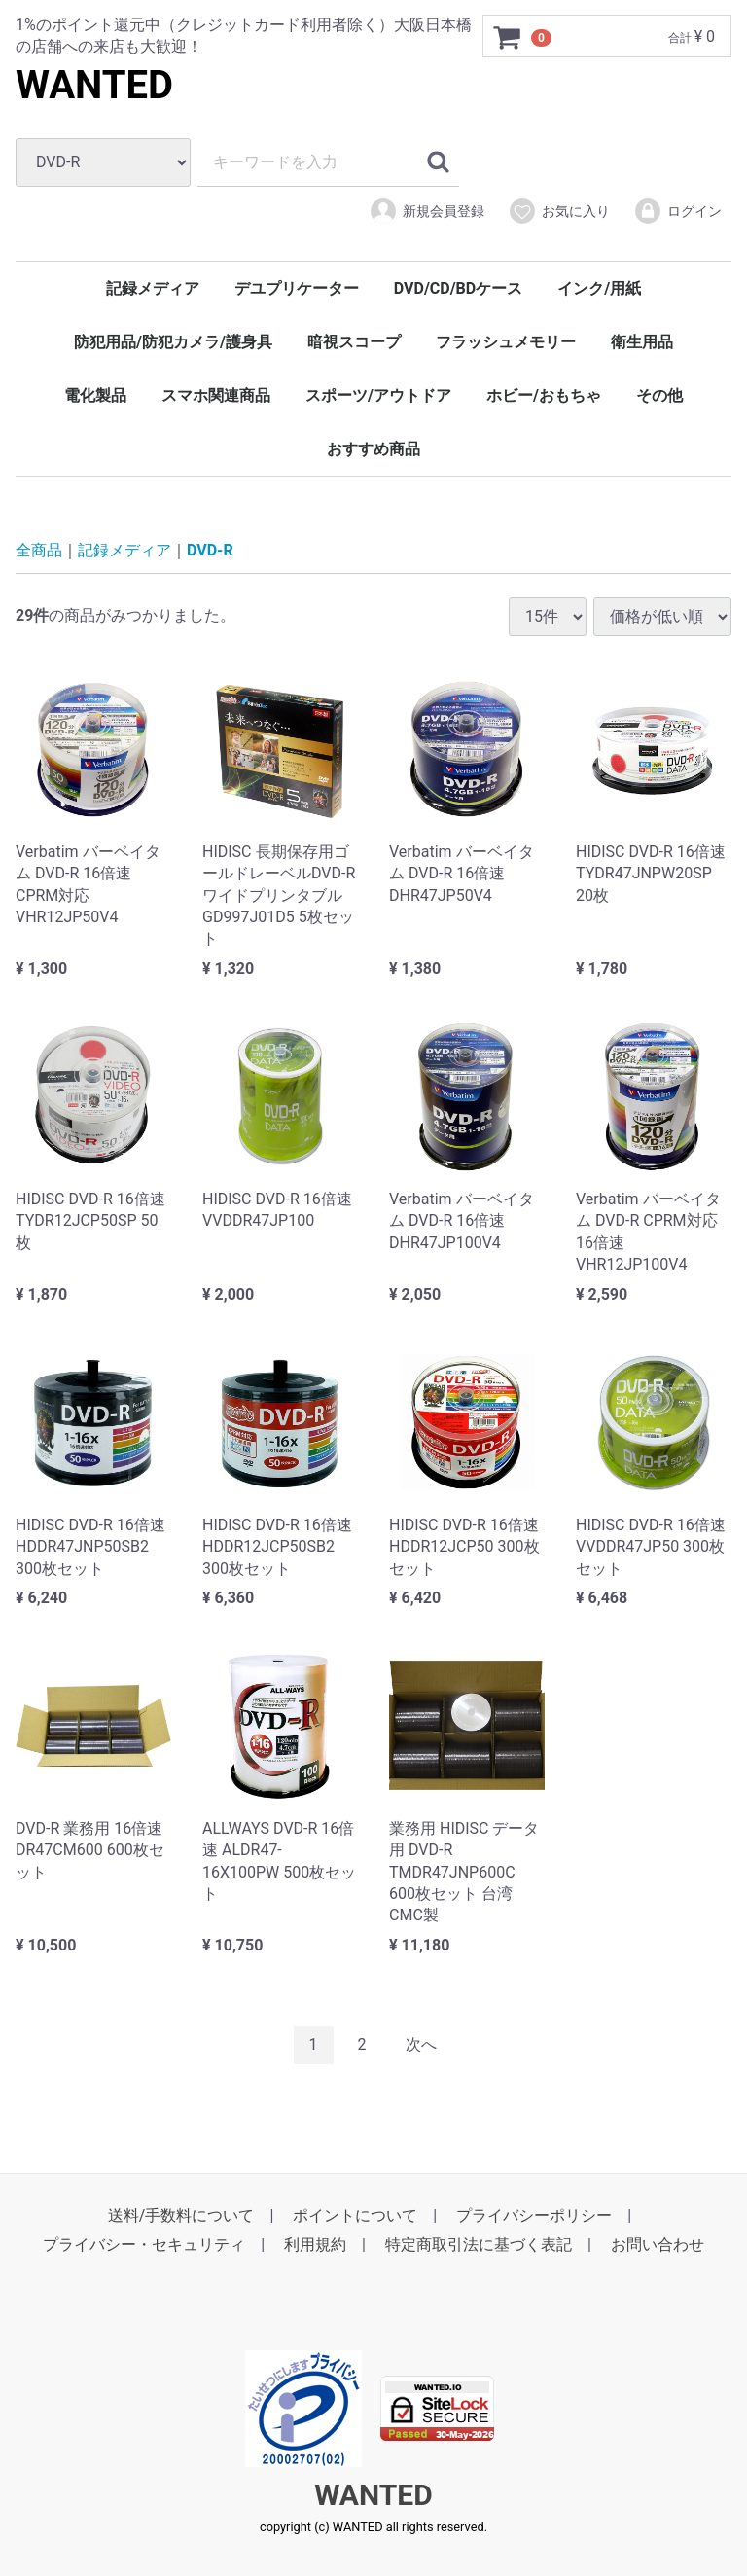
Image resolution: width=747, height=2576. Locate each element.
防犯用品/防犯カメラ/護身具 (173, 342)
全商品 (39, 550)
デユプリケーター (296, 288)
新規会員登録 (426, 211)
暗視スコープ (354, 342)
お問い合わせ (657, 2245)
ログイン (677, 211)
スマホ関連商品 (215, 395)
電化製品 (95, 395)
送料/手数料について (181, 2215)
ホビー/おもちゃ (543, 395)
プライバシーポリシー (534, 2215)
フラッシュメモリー (506, 342)
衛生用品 (642, 342)
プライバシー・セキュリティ (144, 2245)
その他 (659, 395)
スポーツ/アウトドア (378, 395)
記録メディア (152, 288)
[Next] (421, 2045)
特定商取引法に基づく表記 (478, 2245)
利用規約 (315, 2245)
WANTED (94, 85)
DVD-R (210, 550)
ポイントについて (355, 2215)
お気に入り (559, 211)
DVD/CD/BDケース (458, 288)
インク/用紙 (599, 288)
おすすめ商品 (373, 449)
